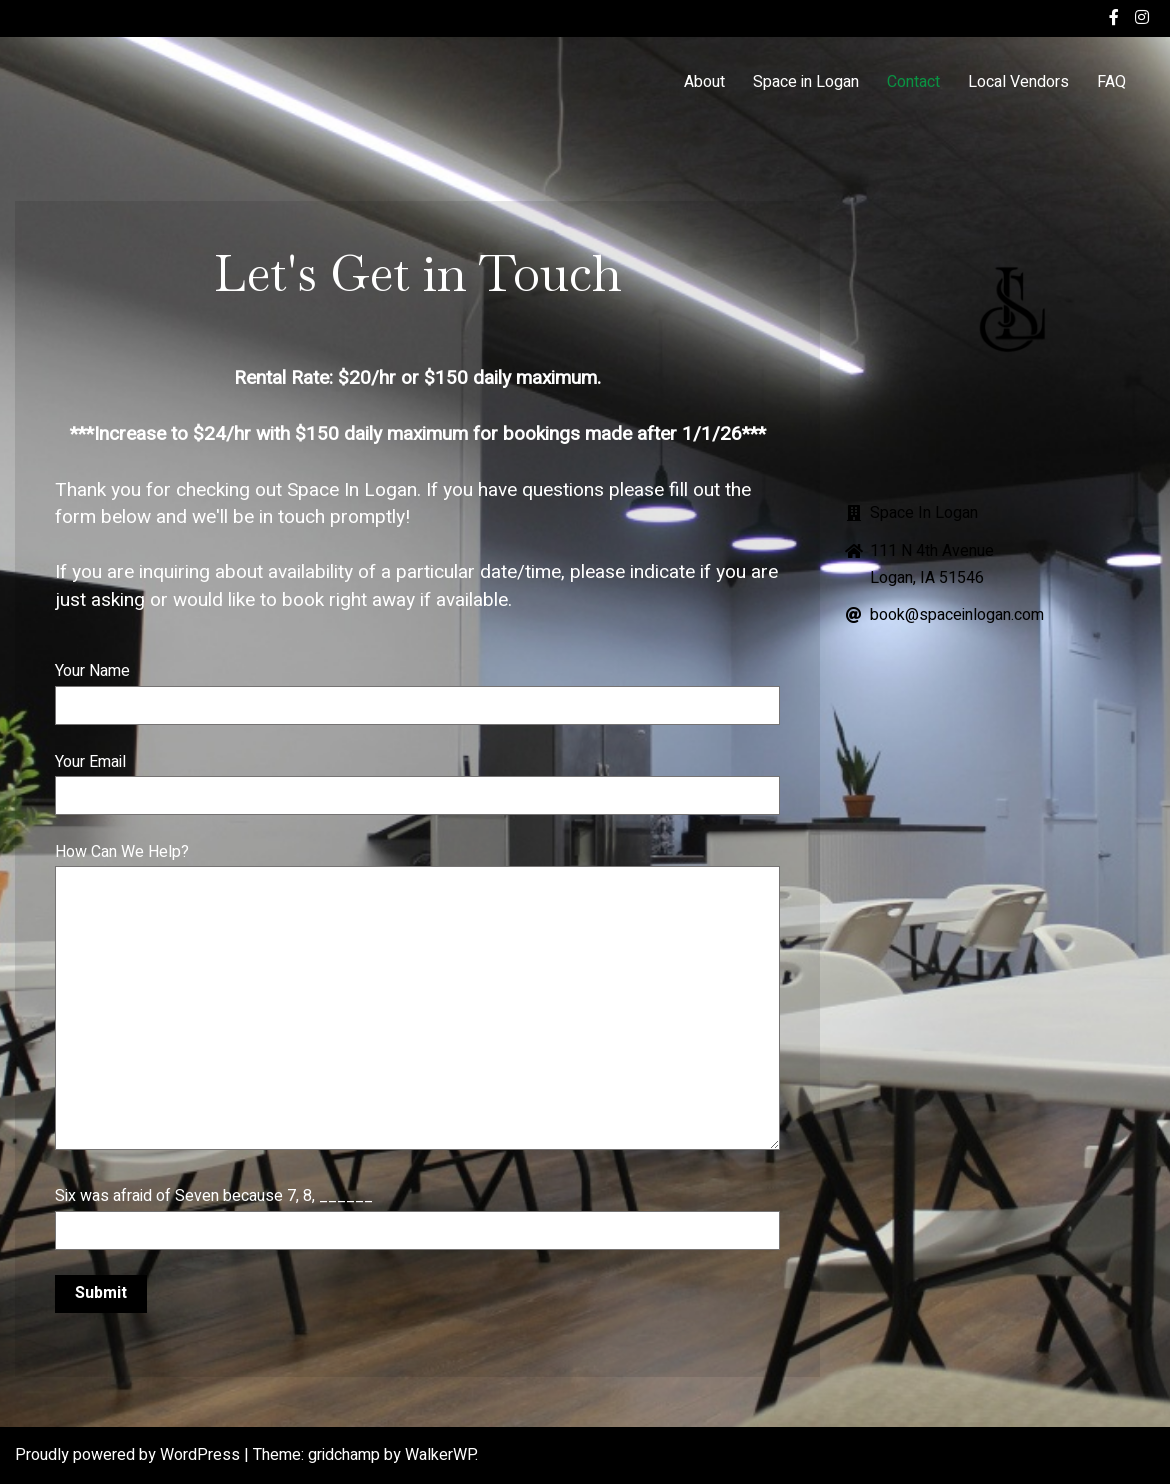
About (704, 82)
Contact (913, 82)
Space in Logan (806, 82)
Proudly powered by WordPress (129, 1455)
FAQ (1111, 82)
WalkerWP (440, 1455)
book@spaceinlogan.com (957, 615)
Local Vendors (1018, 82)
